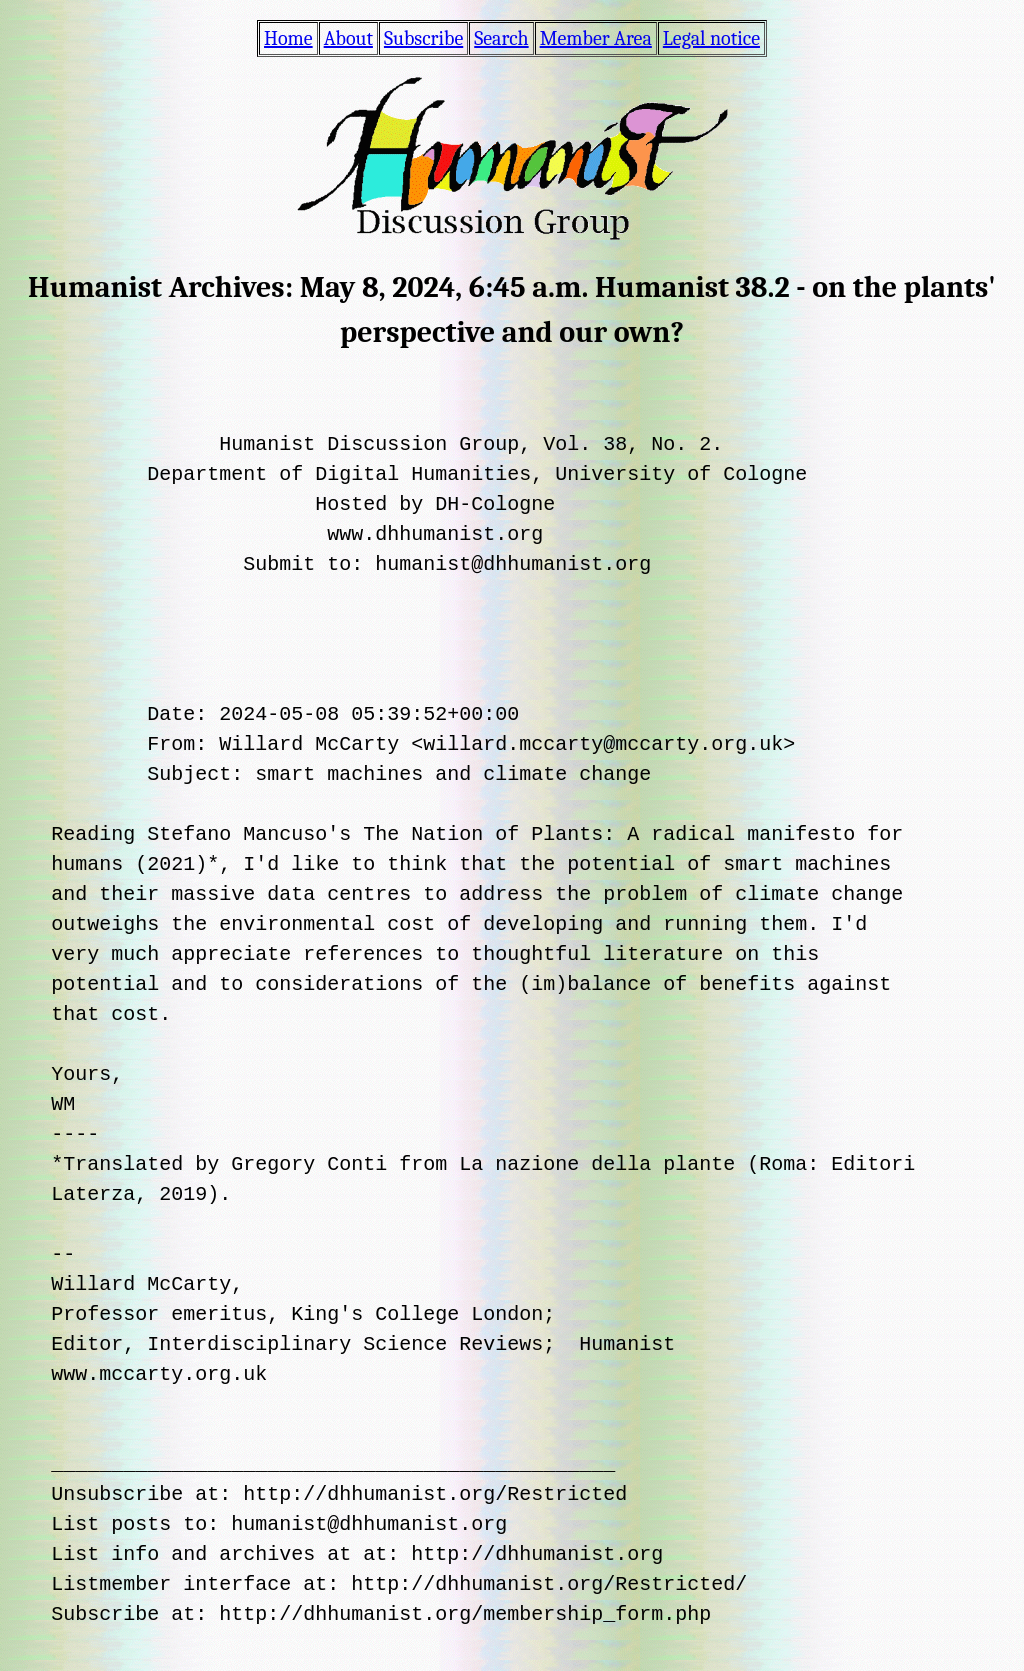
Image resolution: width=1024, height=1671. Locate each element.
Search (501, 38)
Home (288, 38)
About (348, 38)
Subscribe (423, 38)
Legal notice (711, 38)
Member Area (596, 38)
